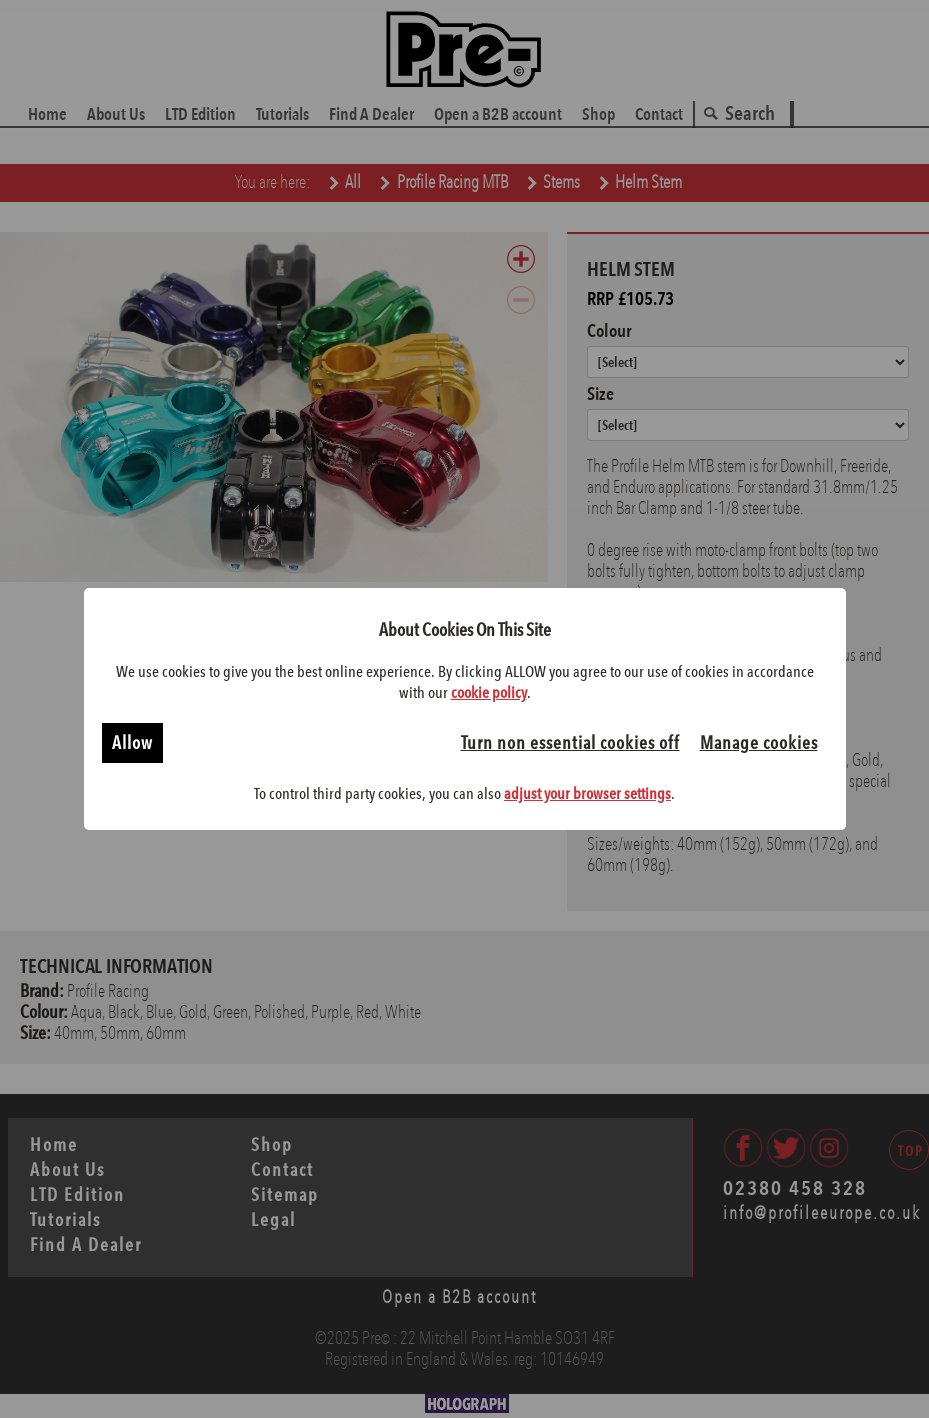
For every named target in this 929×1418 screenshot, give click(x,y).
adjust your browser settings (587, 793)
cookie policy (489, 692)
